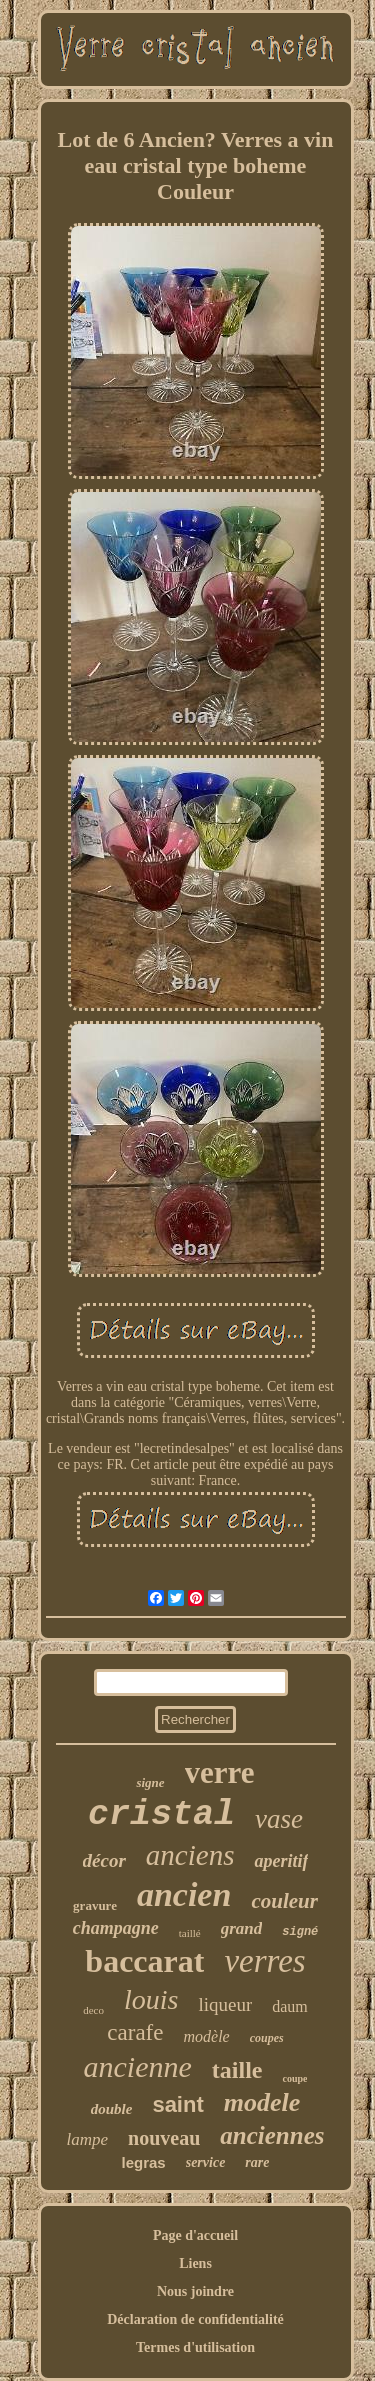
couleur (284, 1901)
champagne (116, 1928)
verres (264, 1961)
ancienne (138, 2066)
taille (237, 2070)
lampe (88, 2139)
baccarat (144, 1961)
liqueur (225, 2004)
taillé (190, 1933)
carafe (135, 2032)
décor (104, 1860)
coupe (294, 2078)
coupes (267, 2038)
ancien (184, 1894)
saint (177, 2104)
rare (257, 2162)
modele (262, 2102)
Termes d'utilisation (195, 2347)
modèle (206, 2036)
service (206, 2162)
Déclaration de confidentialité (195, 2319)
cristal (161, 1815)
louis (151, 1999)
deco (93, 2010)
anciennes (272, 2135)
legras (144, 2162)
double (112, 2109)
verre (220, 1772)
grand (242, 1928)
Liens (195, 2263)
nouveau (164, 2138)
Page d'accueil (195, 2235)
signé (300, 1932)
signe (150, 1782)
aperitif (281, 1861)
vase (279, 1819)
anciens (190, 1855)
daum (290, 2006)
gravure (95, 1905)
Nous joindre (195, 2291)
